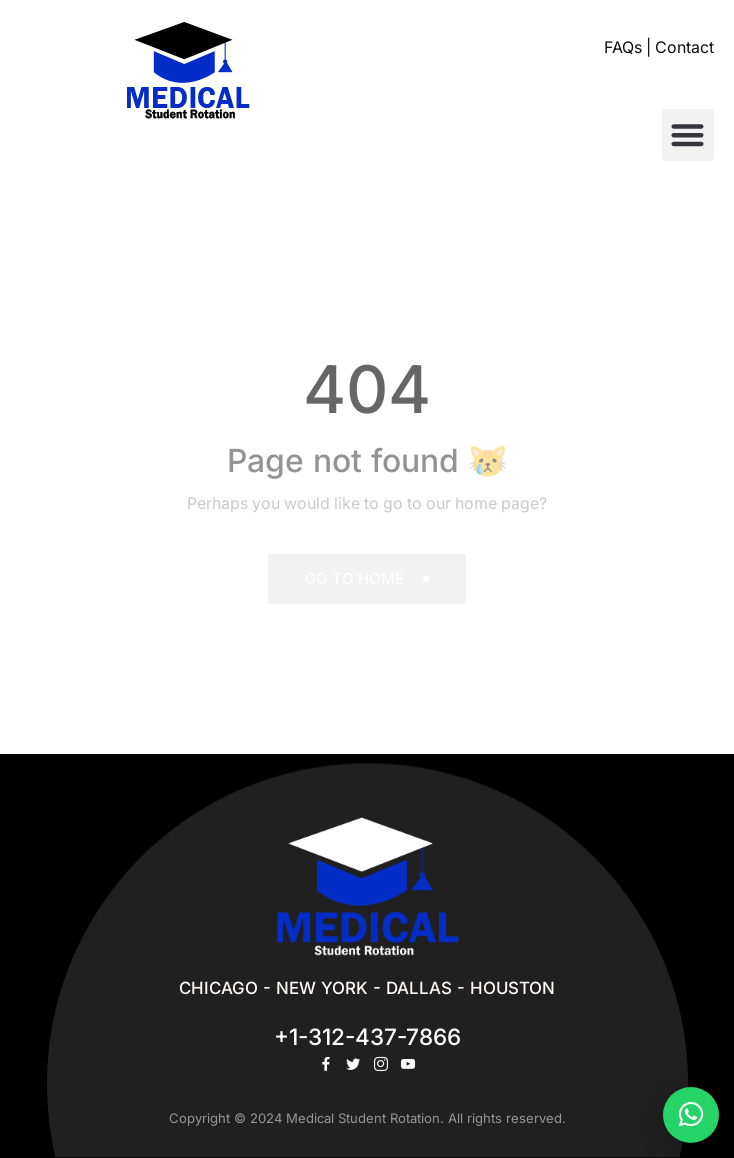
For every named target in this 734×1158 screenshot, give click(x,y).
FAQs (623, 47)
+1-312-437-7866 (367, 1036)
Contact (684, 47)
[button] (688, 135)
